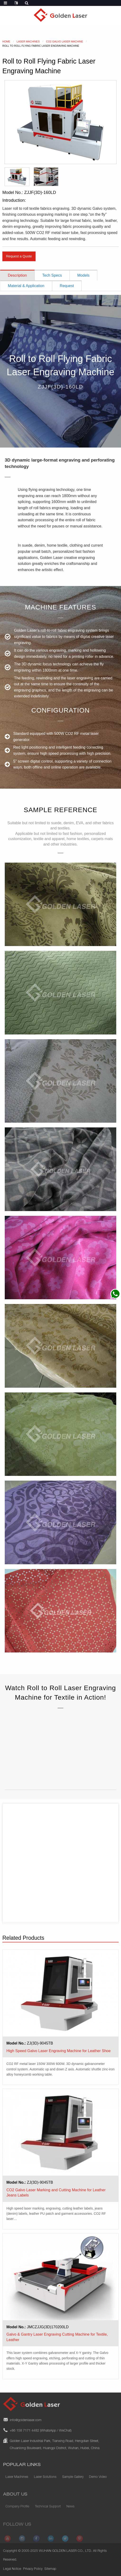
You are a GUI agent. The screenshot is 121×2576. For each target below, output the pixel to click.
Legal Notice (12, 2569)
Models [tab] (83, 275)
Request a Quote (19, 256)
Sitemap (50, 2569)
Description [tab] (17, 275)
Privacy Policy (32, 2569)
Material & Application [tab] (26, 286)
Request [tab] (67, 286)
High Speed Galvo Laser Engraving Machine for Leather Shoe (58, 2051)
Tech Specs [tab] (52, 275)
